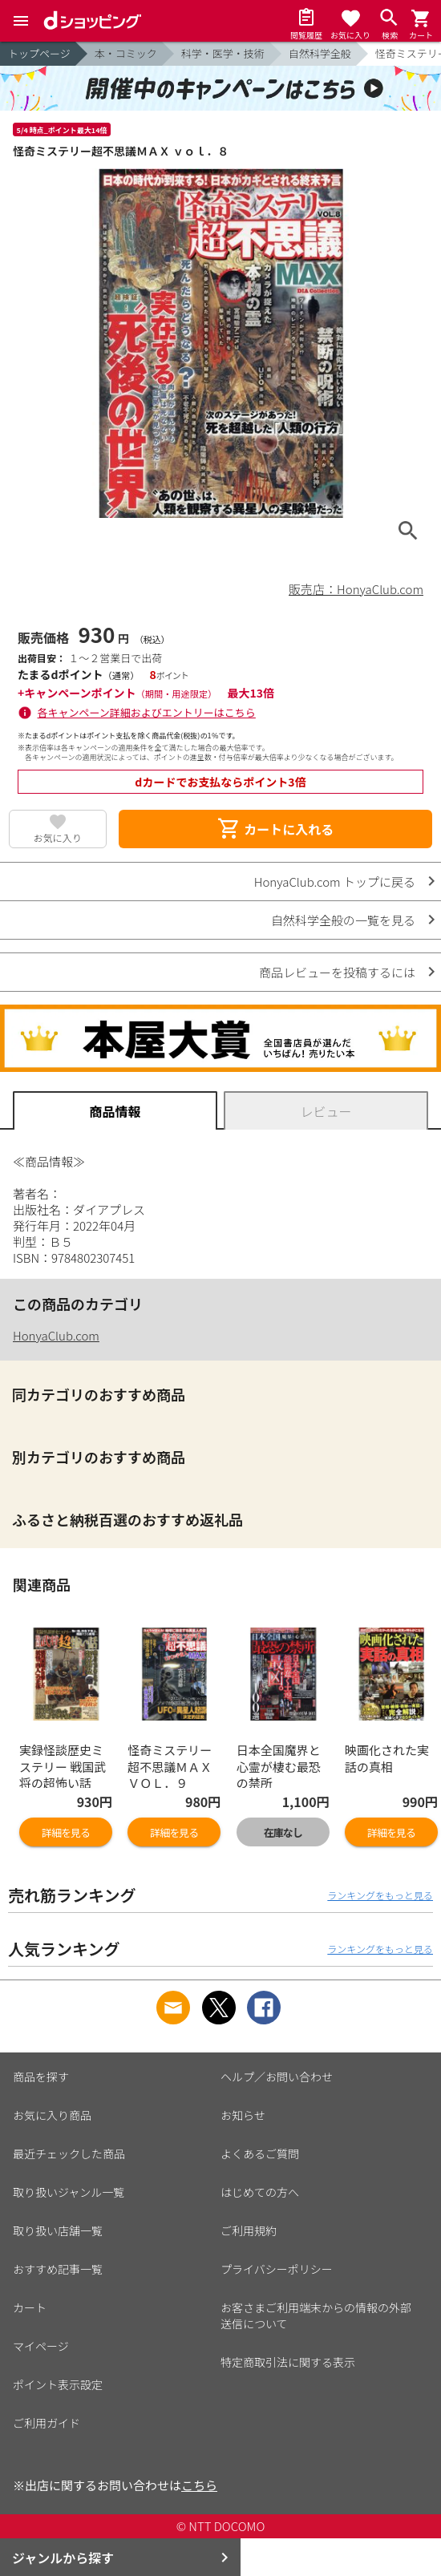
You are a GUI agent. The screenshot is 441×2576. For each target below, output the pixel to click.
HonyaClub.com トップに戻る (334, 882)
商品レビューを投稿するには (337, 972)
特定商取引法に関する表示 (287, 2362)
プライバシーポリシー (276, 2269)
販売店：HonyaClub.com (356, 588)
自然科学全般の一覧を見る (343, 920)
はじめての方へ (259, 2192)
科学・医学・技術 (223, 53)
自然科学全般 (320, 53)
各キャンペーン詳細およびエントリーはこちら (147, 712)
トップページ (39, 53)
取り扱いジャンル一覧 (68, 2192)
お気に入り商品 (52, 2115)
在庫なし (283, 1832)
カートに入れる (275, 829)
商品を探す (41, 2076)
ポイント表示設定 (58, 2384)
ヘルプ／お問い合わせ (276, 2076)
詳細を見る (66, 1832)
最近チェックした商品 (69, 2153)
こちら (199, 2485)
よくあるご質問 (259, 2153)
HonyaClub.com (56, 1335)
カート (30, 2307)
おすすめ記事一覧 (58, 2269)
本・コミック (126, 53)
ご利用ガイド (46, 2423)
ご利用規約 (248, 2230)
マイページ (41, 2346)
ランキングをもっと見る (380, 1895)
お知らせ (242, 2115)
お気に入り (58, 837)
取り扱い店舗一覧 (58, 2230)
